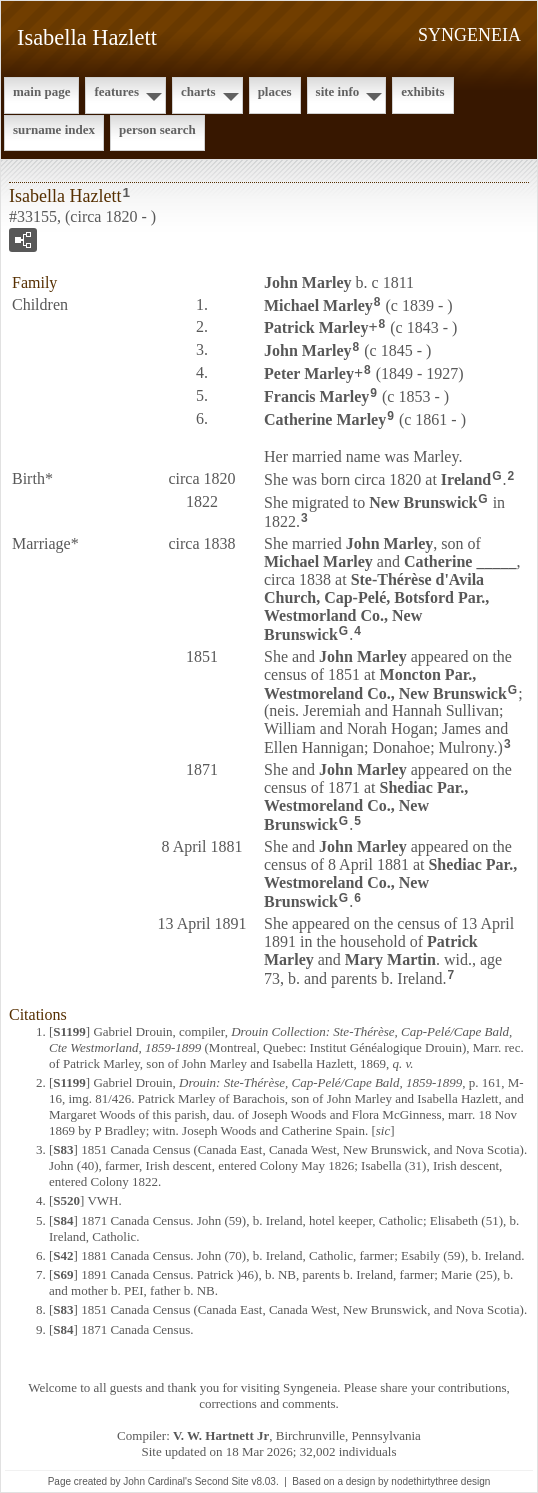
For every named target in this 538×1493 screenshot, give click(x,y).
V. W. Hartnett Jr (221, 1435)
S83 (63, 1149)
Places (275, 91)
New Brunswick (423, 502)
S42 (63, 1255)
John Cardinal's (157, 1481)
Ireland (466, 479)
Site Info (338, 91)
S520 (66, 1200)
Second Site (222, 1481)
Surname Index (54, 129)
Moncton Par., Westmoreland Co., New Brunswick (385, 684)
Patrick (316, 327)
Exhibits (422, 91)
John (308, 282)
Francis (316, 396)
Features (116, 91)
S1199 (69, 1031)
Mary (390, 959)
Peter (309, 373)
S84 (63, 1220)
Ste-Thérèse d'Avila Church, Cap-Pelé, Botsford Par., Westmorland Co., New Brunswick (376, 607)
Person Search (157, 129)
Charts (198, 91)
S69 (63, 1274)
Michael (318, 304)
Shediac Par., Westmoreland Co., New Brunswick (366, 806)
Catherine (325, 418)
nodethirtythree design (440, 1481)
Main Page (41, 91)
